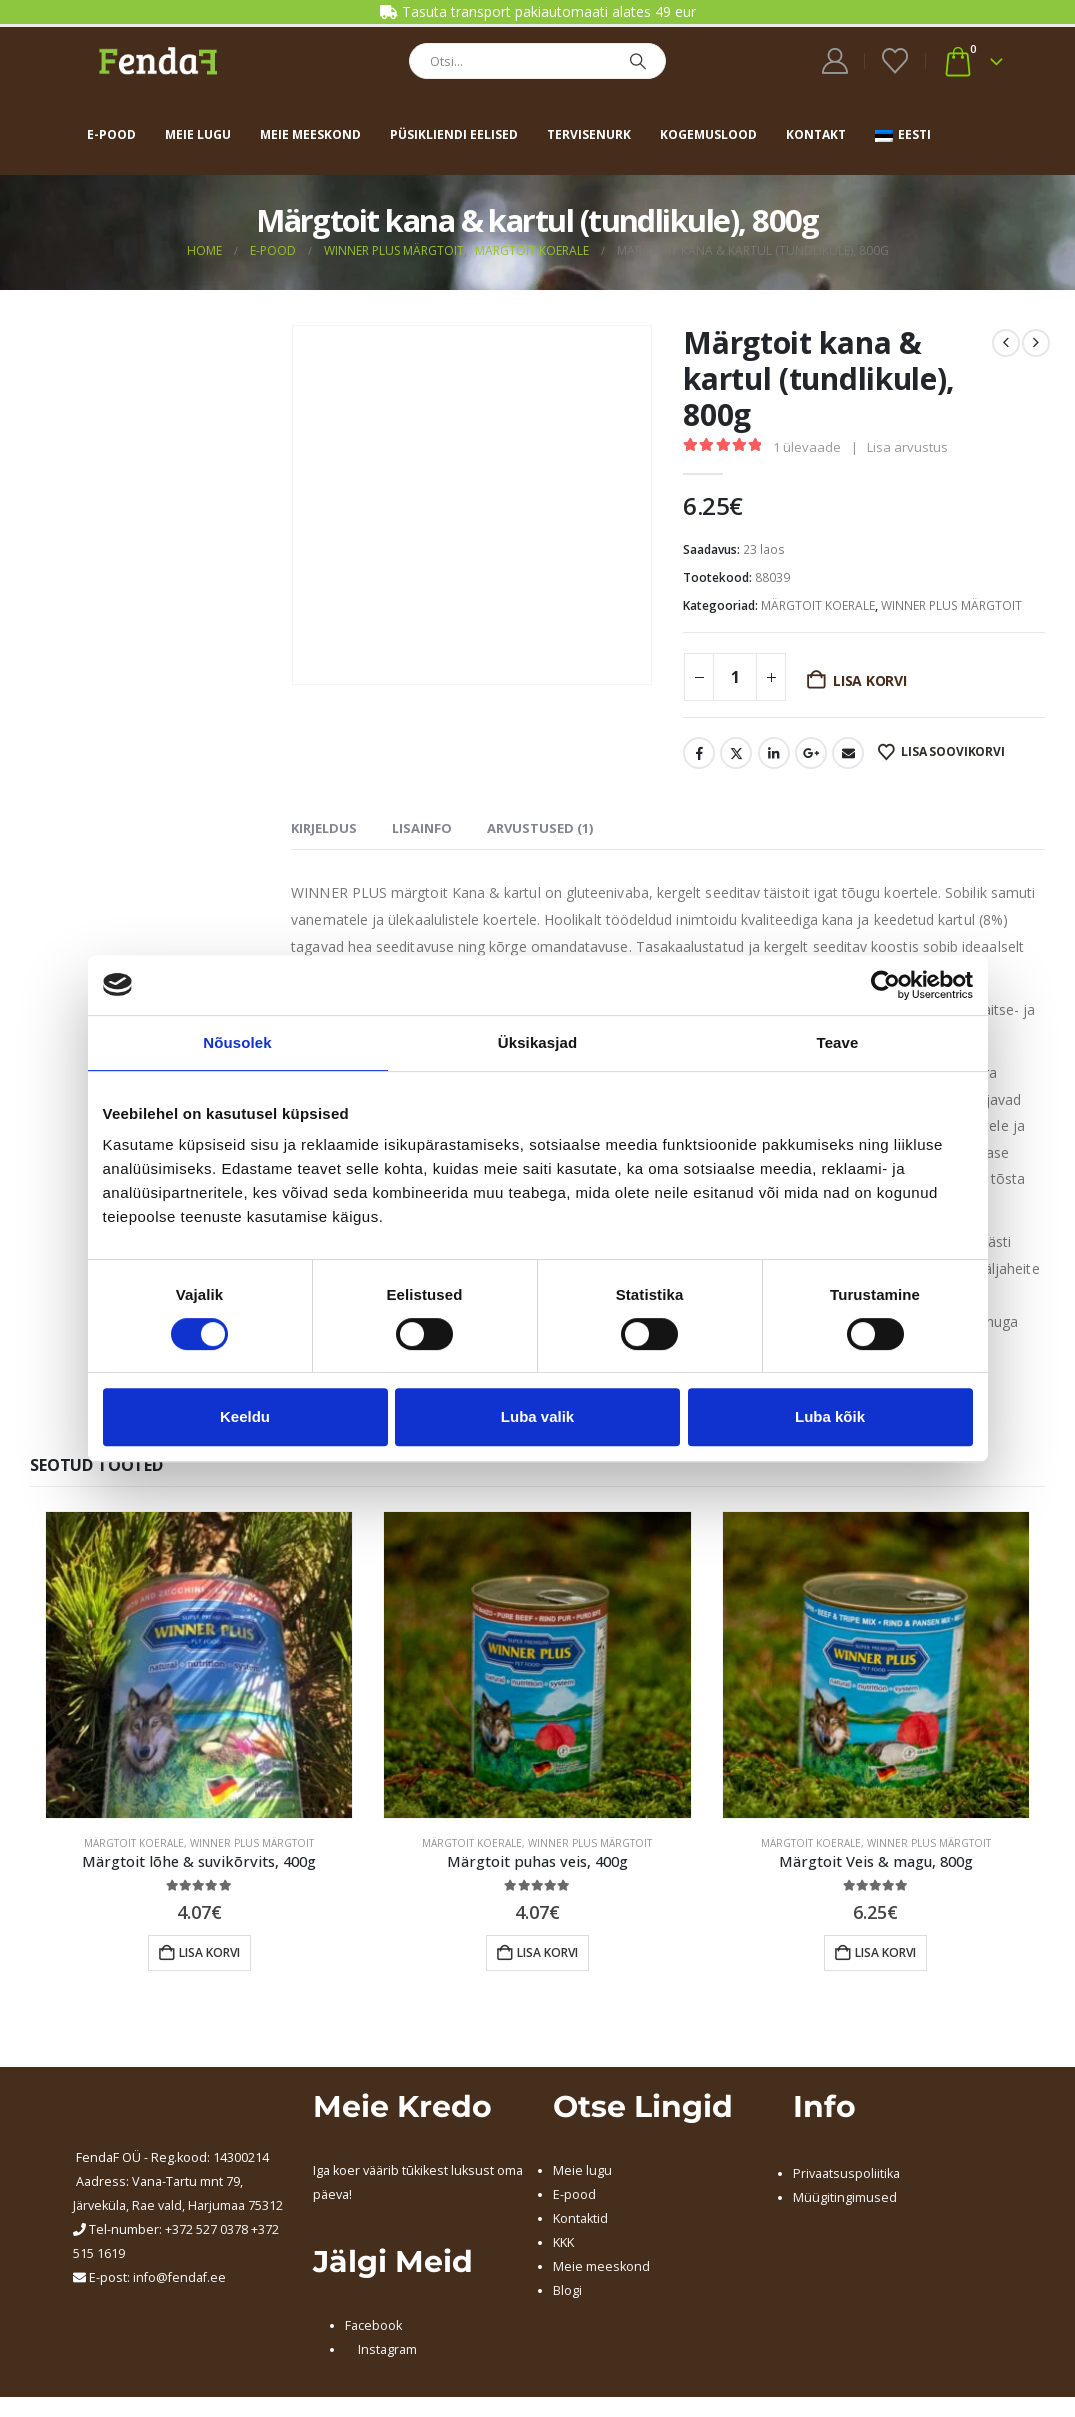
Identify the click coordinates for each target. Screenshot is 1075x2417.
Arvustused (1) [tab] (540, 828)
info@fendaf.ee (179, 2277)
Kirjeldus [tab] (324, 828)
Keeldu (245, 1416)
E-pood (111, 134)
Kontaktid (580, 2218)
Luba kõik (830, 1416)
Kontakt (816, 134)
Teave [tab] (838, 1042)
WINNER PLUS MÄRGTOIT (951, 605)
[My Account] (834, 61)
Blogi (567, 2290)
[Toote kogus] (735, 677)
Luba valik (537, 1416)
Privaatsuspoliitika (846, 2173)
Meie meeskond (310, 134)
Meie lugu (198, 134)
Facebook (699, 753)
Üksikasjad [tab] (537, 1042)
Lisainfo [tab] (422, 828)
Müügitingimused (845, 2197)
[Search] (638, 61)
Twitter (736, 753)
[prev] (1006, 343)
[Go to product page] (199, 1665)
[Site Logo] (158, 60)
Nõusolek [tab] (237, 1042)
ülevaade (807, 447)
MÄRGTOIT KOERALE (818, 605)
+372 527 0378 (206, 2229)
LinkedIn (774, 753)
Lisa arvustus (907, 447)
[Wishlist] (894, 61)
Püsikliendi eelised (454, 134)
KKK (563, 2242)
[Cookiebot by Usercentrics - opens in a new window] (885, 985)
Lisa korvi (870, 680)
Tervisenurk (589, 134)
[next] (1036, 343)
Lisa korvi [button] (209, 1952)
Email (848, 753)
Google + (811, 753)
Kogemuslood (708, 134)
